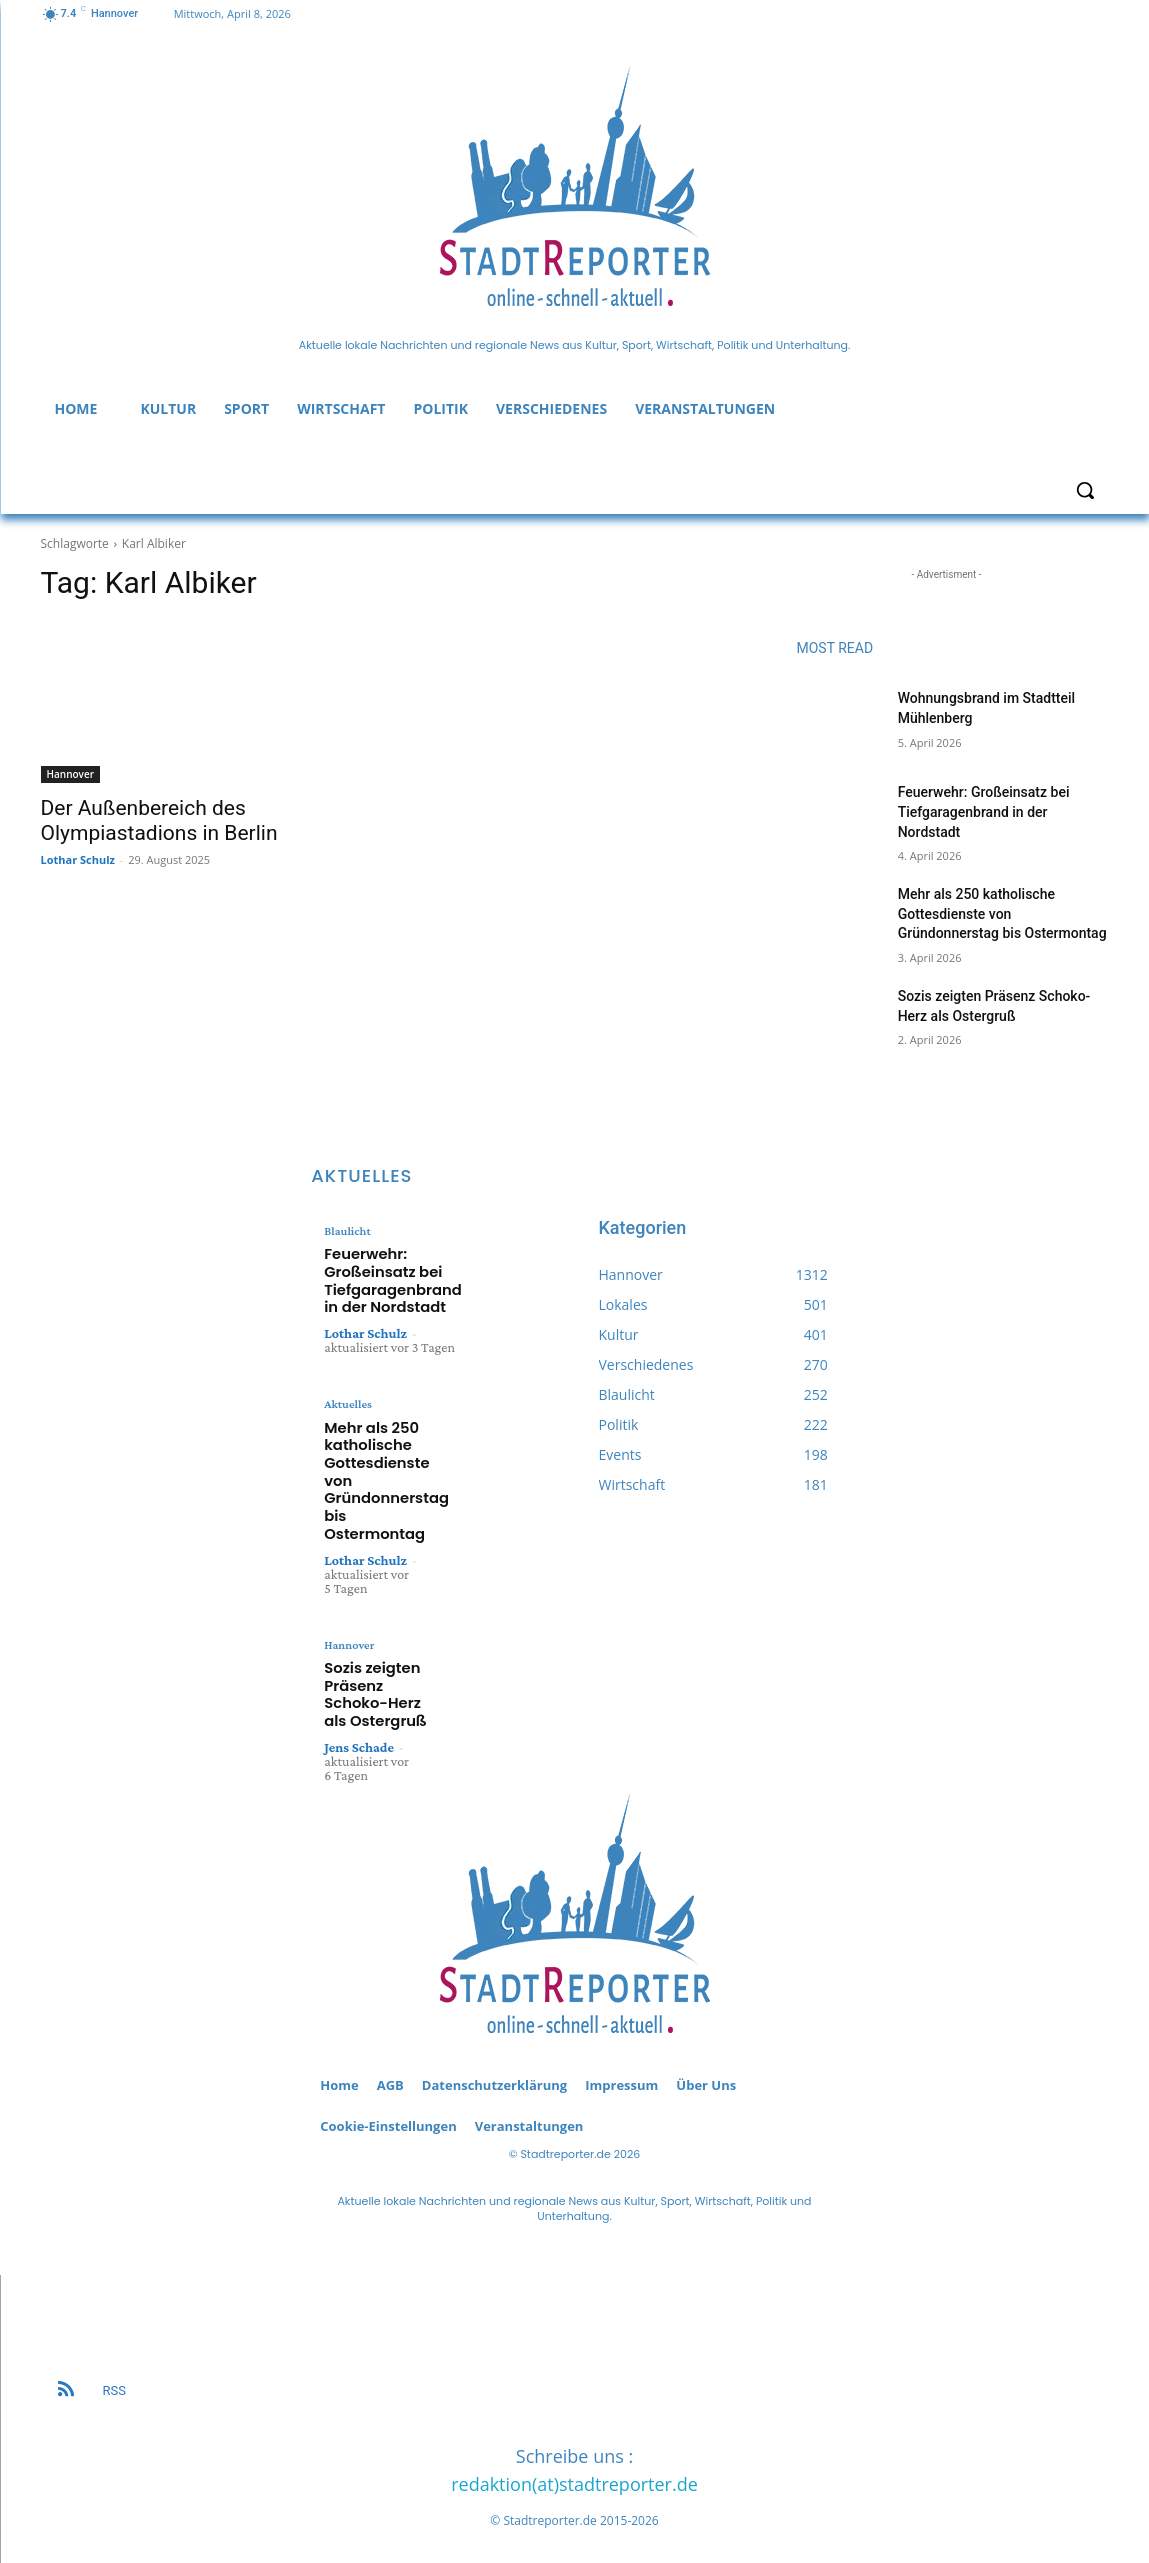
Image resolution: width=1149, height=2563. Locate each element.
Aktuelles (347, 1409)
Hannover (71, 774)
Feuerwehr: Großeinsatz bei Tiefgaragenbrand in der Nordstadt (984, 811)
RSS (114, 2371)
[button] (1085, 490)
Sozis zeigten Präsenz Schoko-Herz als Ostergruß (378, 1680)
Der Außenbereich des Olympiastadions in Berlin (159, 820)
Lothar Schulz (78, 859)
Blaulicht (346, 1231)
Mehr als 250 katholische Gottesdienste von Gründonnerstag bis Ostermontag (1002, 913)
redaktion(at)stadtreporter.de (574, 2466)
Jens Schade (359, 1728)
